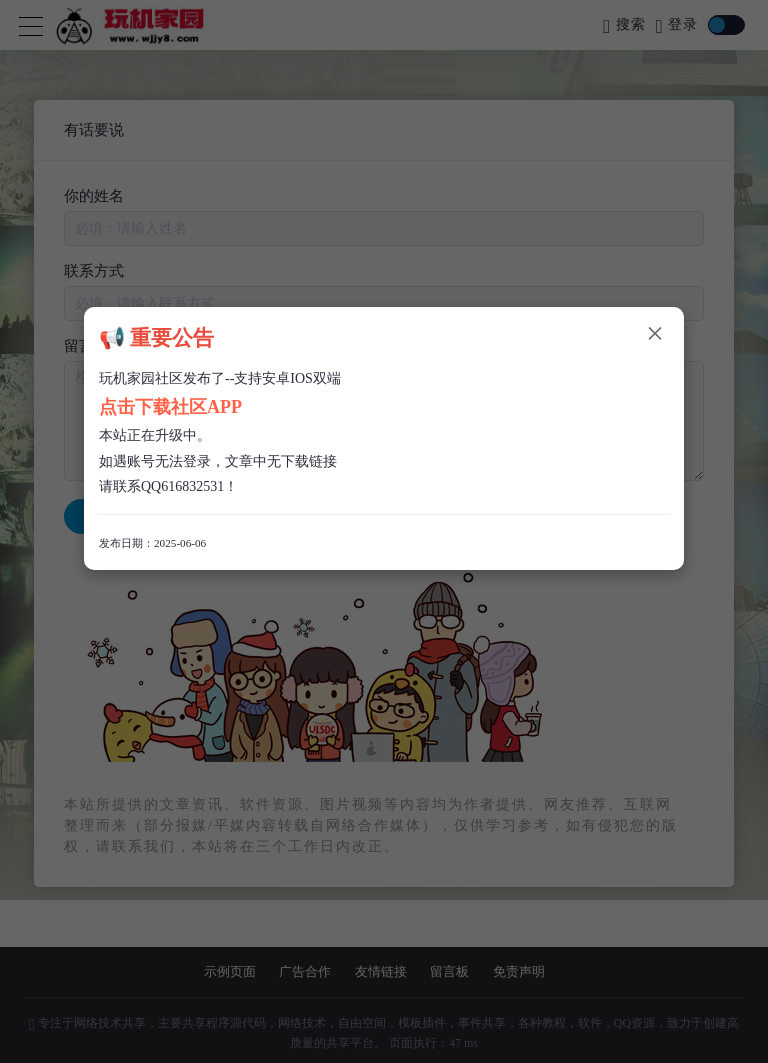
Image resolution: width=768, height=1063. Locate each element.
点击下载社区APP (170, 407)
